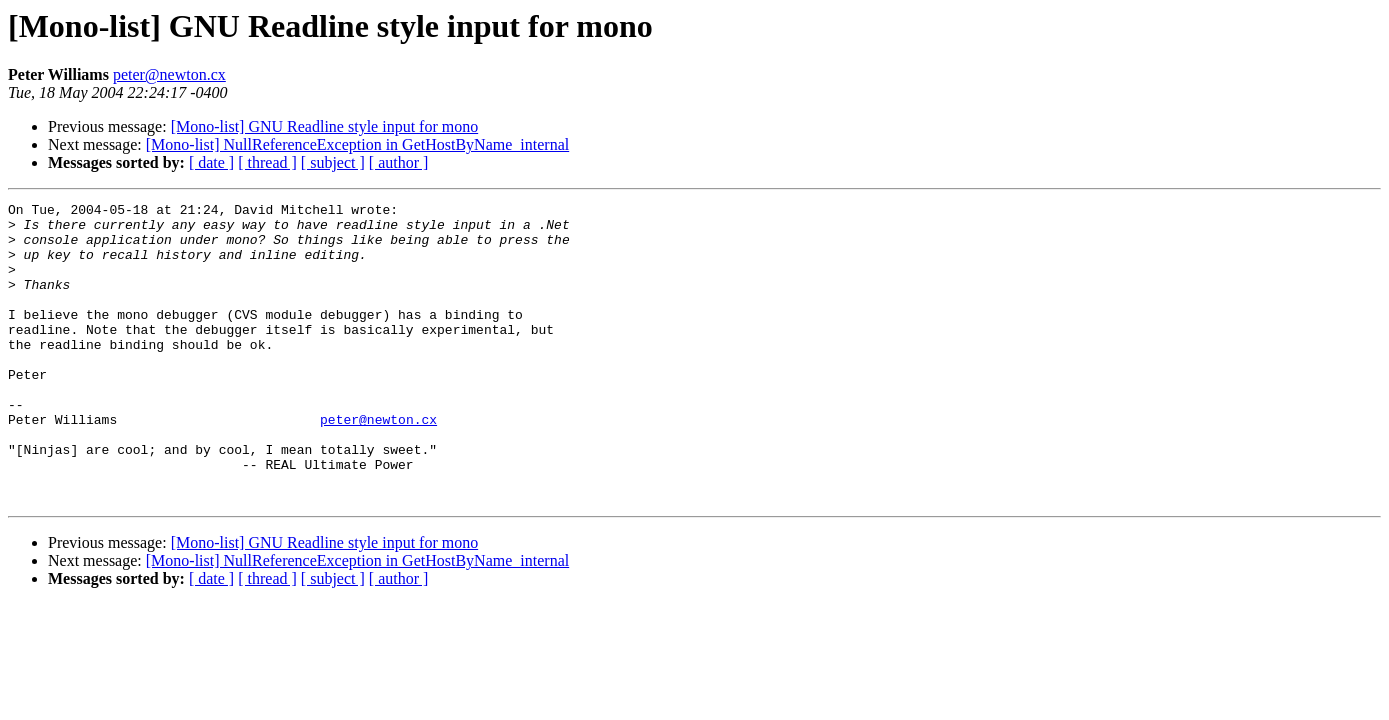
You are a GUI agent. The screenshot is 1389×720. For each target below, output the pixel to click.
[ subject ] (333, 162)
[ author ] (399, 162)
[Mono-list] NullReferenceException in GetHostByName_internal (357, 144)
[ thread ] (267, 162)
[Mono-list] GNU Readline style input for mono (325, 126)
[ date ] (211, 162)
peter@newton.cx (169, 74)
